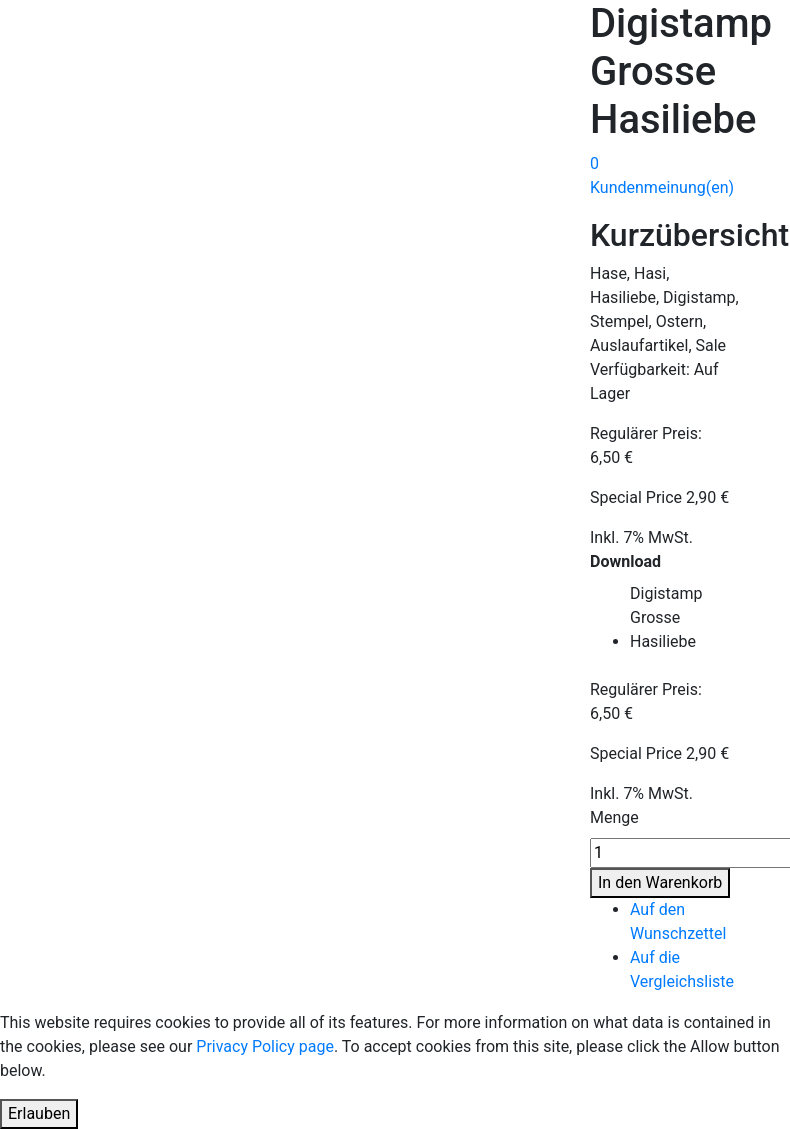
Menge (614, 817)
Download (625, 561)
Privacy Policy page (265, 1046)
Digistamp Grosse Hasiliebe (666, 617)
